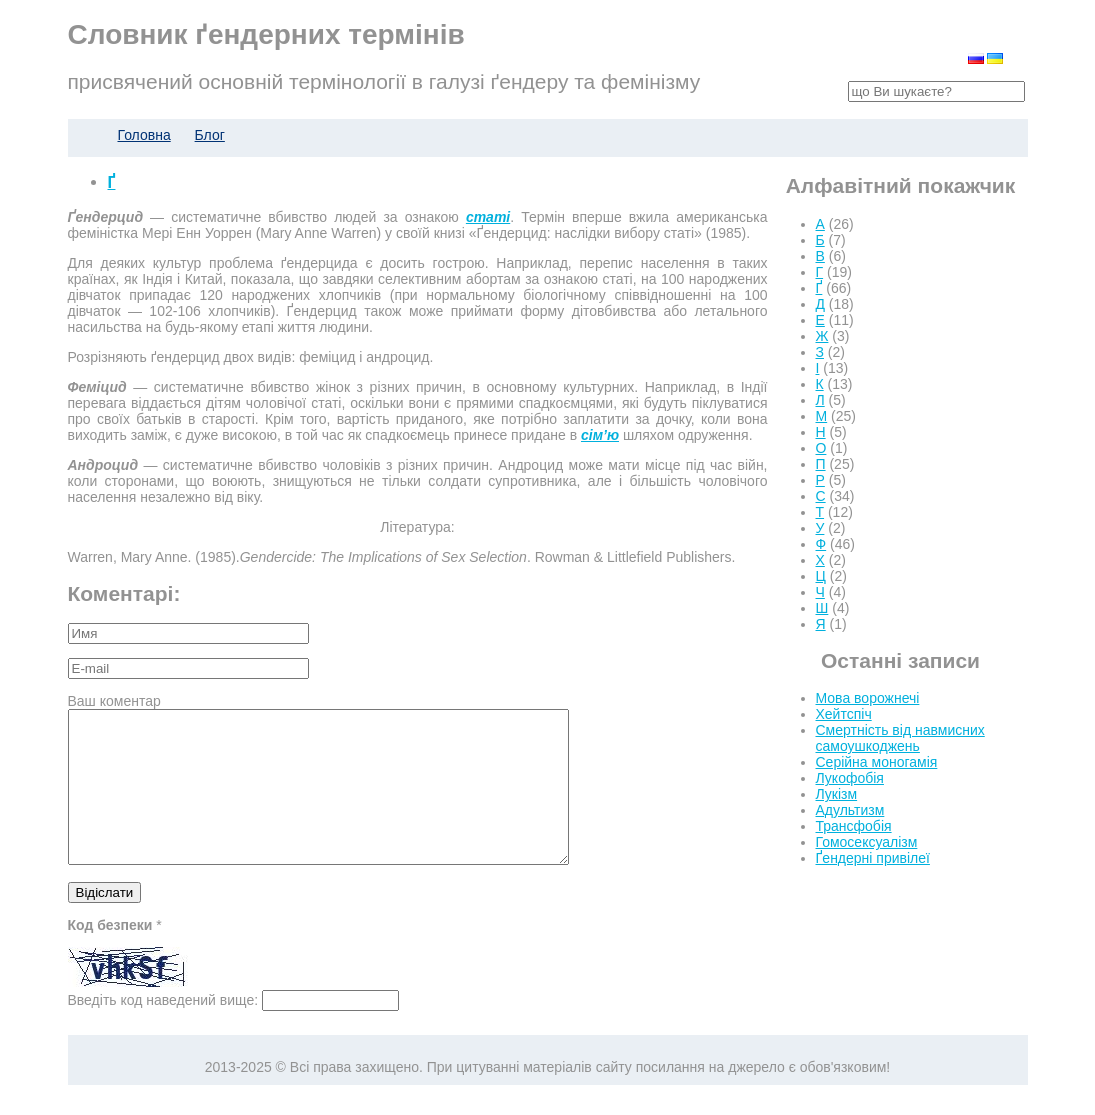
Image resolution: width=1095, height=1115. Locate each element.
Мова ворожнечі (868, 698)
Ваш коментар (114, 701)
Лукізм (837, 794)
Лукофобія (850, 778)
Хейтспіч (844, 714)
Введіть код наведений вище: (163, 1030)
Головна (144, 135)
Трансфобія (854, 826)
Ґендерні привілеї (873, 858)
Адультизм (850, 810)
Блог (210, 135)
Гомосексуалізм (867, 842)
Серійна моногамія (877, 762)
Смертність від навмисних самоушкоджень (900, 738)
